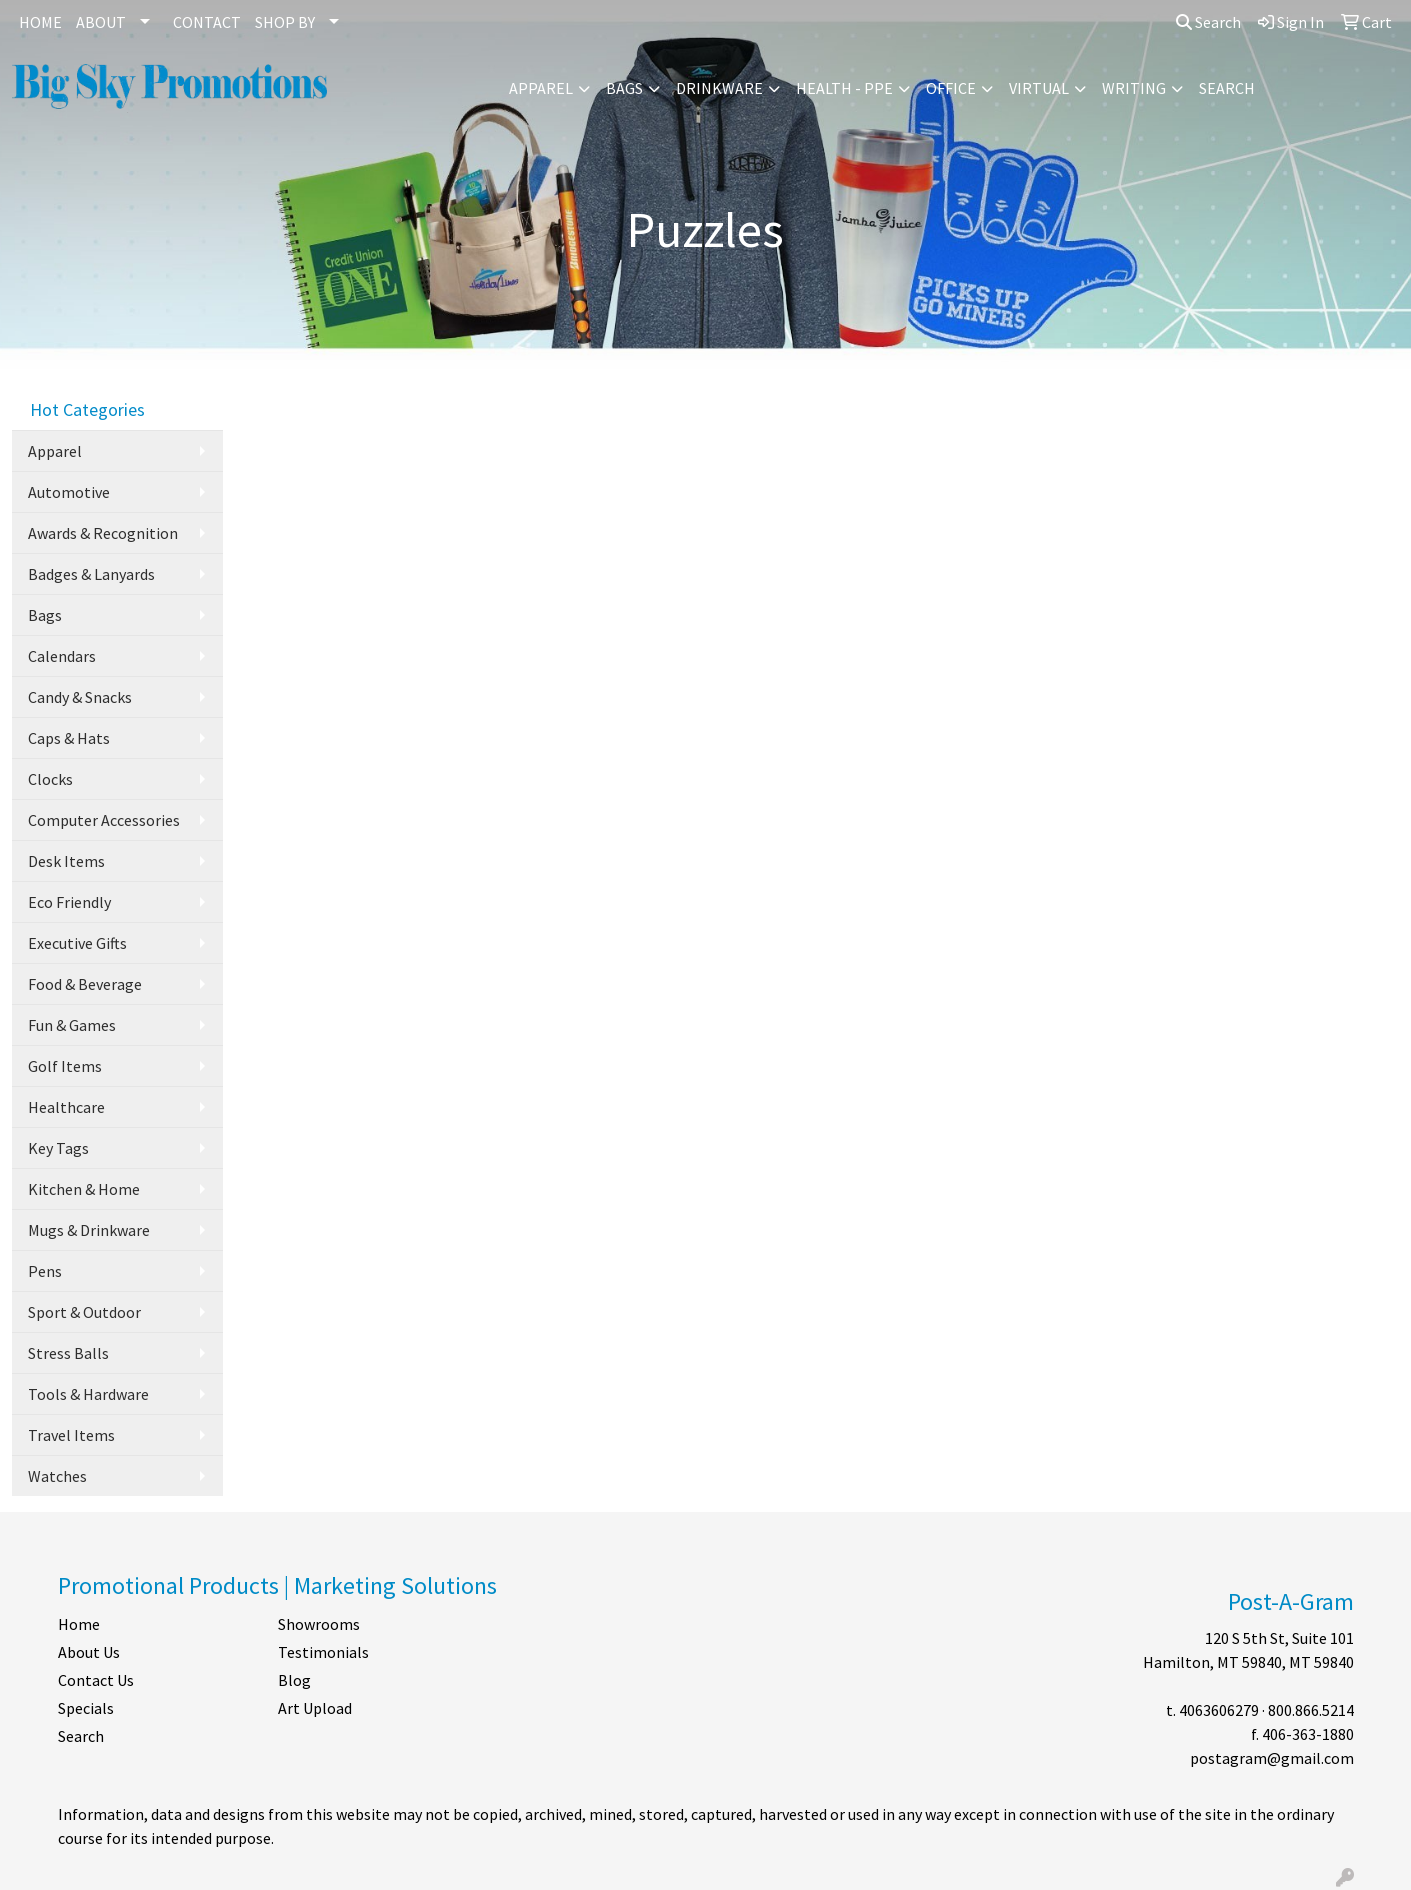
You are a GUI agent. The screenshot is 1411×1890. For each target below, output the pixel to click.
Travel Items (71, 1435)
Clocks (50, 779)
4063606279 (1219, 1710)
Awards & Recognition (103, 533)
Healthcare (66, 1107)
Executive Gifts (77, 943)
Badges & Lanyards (91, 574)
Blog (294, 1680)
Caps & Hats (69, 738)
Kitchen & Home (84, 1189)
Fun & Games (72, 1025)
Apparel (541, 88)
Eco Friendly (69, 902)
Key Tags (58, 1148)
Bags (624, 88)
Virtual (1039, 88)
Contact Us (96, 1680)
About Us (89, 1652)
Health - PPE (844, 88)
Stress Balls (68, 1353)
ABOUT (101, 22)
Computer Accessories (104, 820)
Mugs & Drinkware (89, 1230)
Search (1208, 22)
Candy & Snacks (80, 697)
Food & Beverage (85, 984)
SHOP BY (285, 22)
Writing (1134, 88)
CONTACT (207, 22)
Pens (45, 1271)
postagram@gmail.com (1272, 1758)
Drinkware (719, 88)
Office (951, 88)
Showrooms (319, 1624)
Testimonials (323, 1652)
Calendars (62, 656)
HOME (40, 22)
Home (79, 1624)
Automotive (69, 492)
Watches (57, 1476)
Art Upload (315, 1708)
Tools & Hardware (88, 1394)
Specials (86, 1708)
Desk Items (66, 861)
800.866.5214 (1311, 1710)
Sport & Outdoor (84, 1312)
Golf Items (65, 1066)
